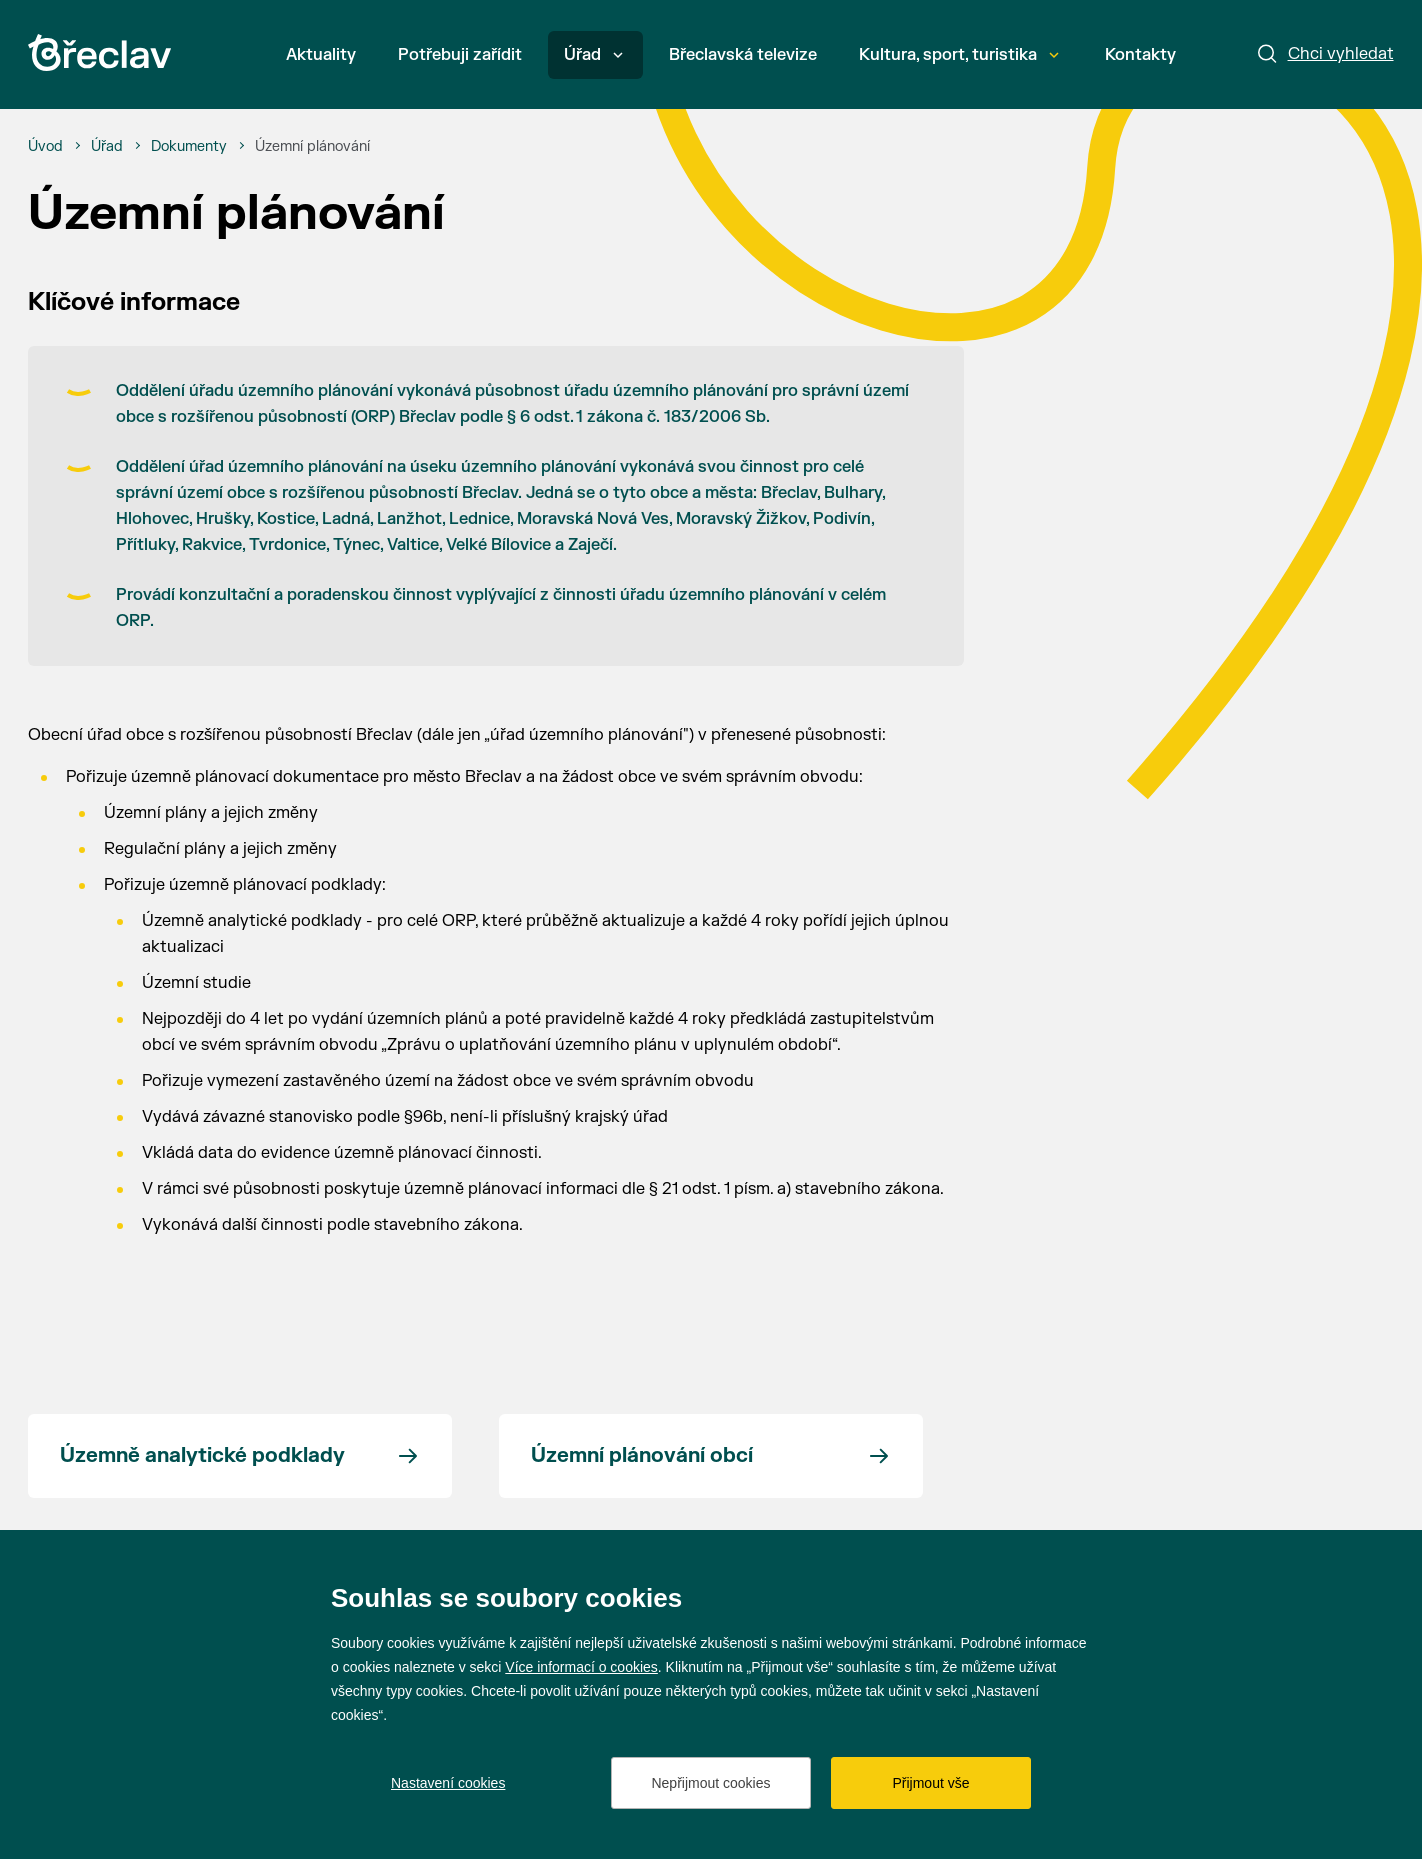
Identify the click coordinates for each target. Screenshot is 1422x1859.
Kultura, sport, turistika (959, 55)
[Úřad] (107, 147)
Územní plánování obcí (642, 1455)
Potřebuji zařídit (460, 55)
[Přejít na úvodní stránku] (99, 52)
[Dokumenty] (189, 147)
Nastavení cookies (448, 1783)
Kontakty (1140, 55)
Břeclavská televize (743, 55)
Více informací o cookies (581, 1667)
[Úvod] (45, 147)
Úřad (593, 55)
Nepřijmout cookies (710, 1783)
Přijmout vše (930, 1783)
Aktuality (321, 55)
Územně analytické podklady (202, 1455)
